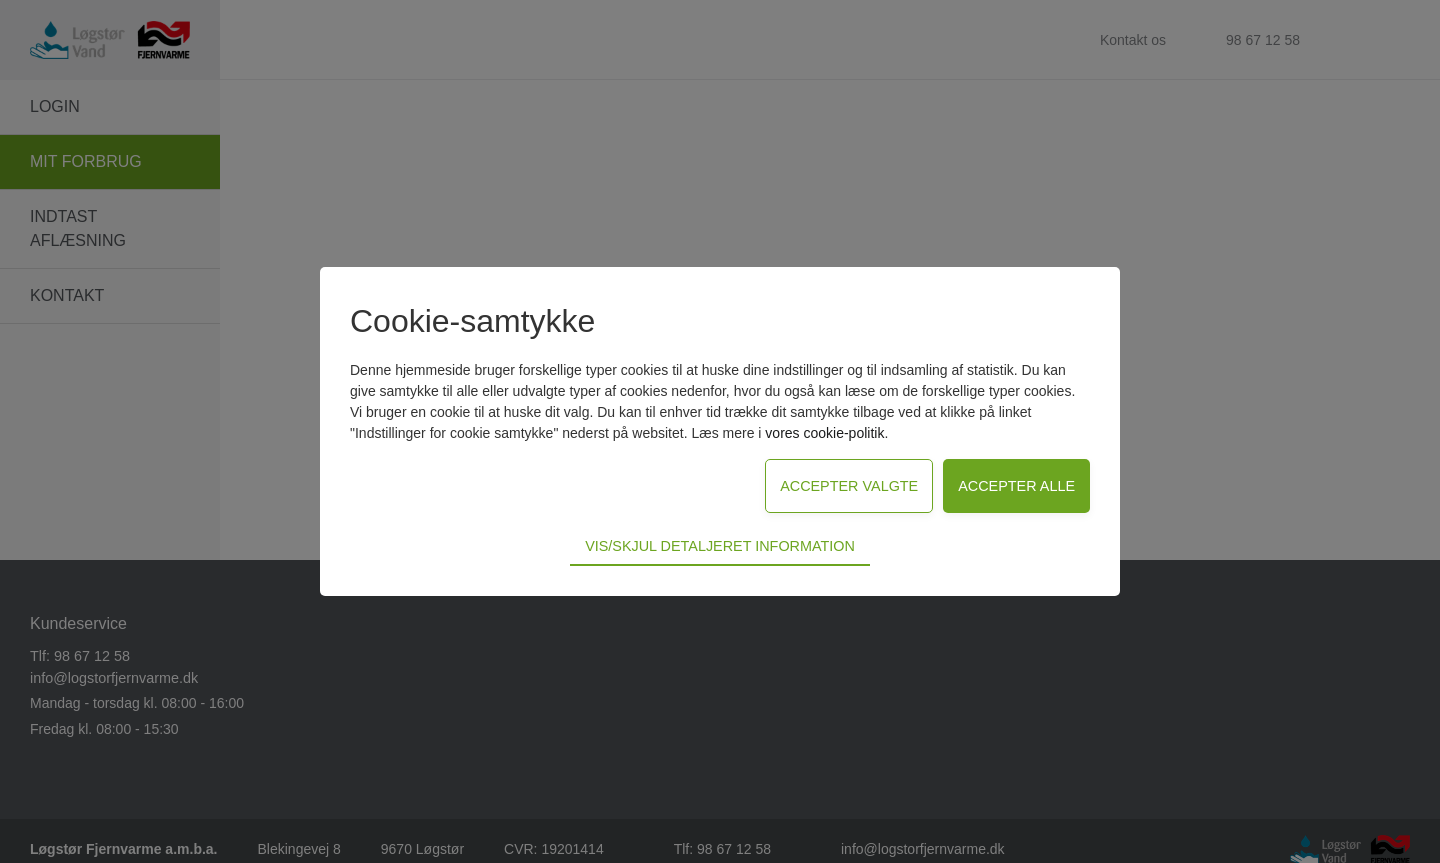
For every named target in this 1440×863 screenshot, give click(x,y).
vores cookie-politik (824, 433)
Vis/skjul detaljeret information (720, 546)
